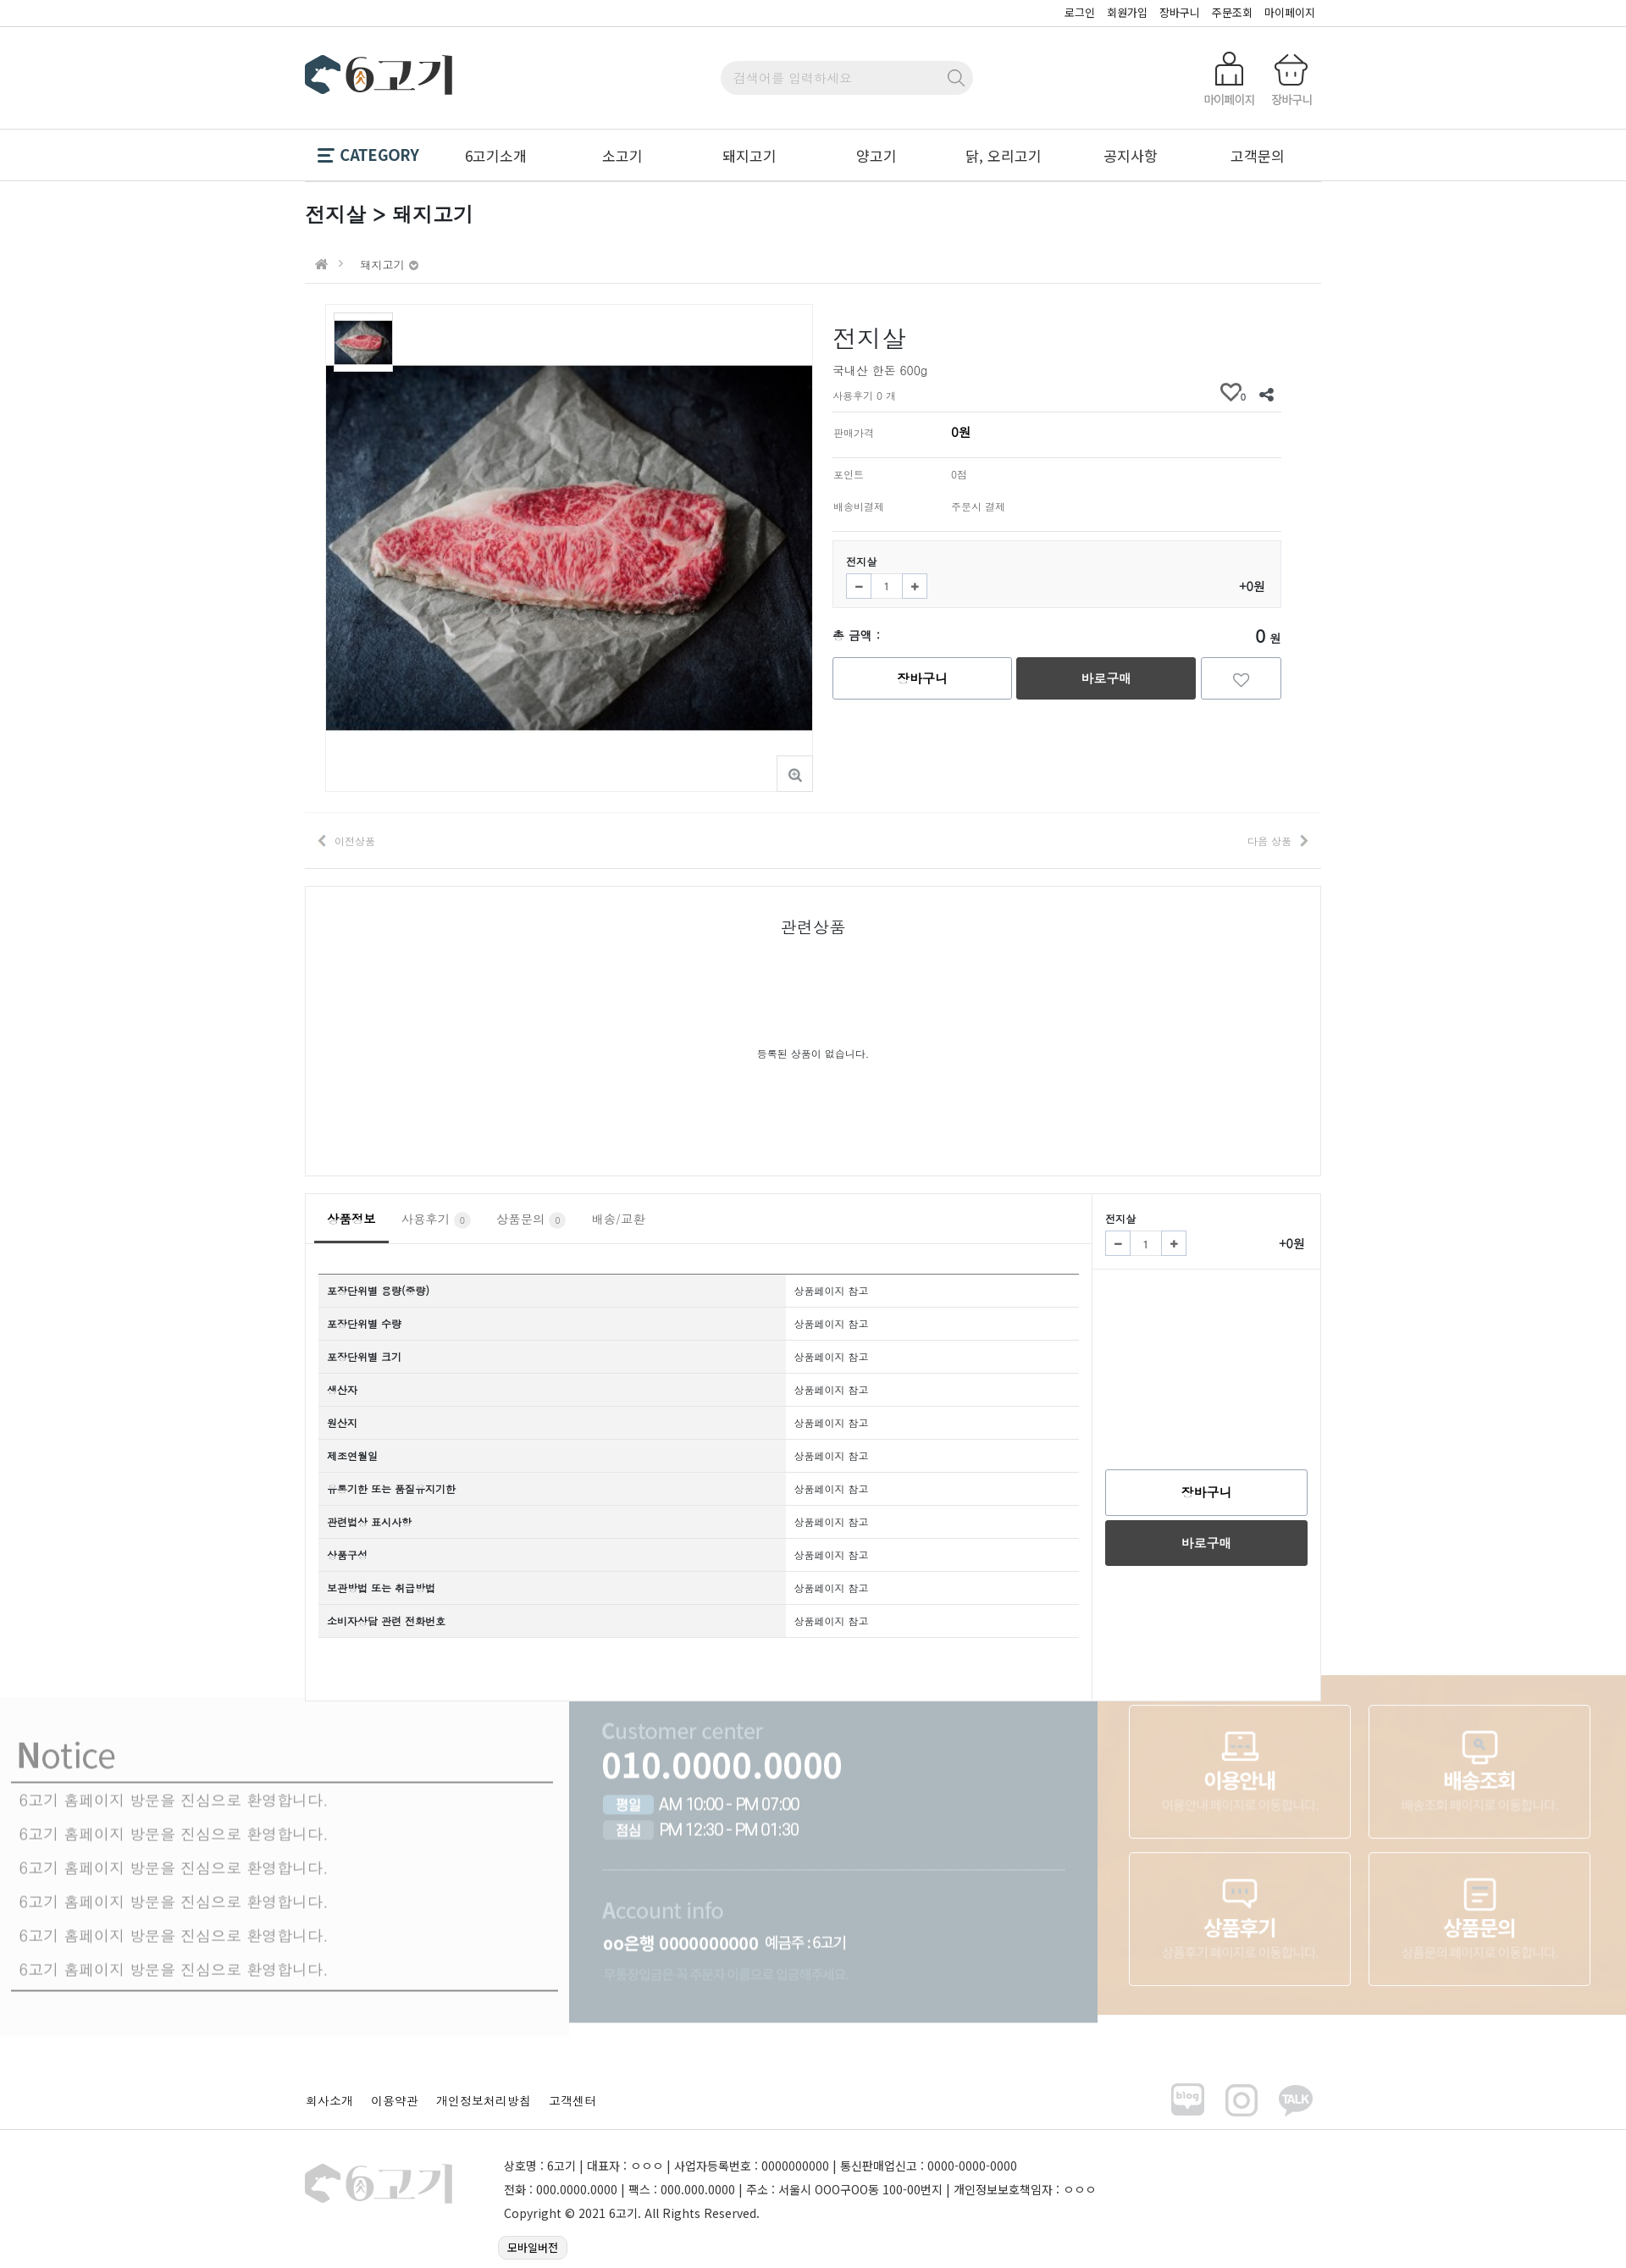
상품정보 (351, 1218)
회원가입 (1127, 12)
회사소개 (329, 2100)
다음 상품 (1269, 840)
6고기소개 (496, 155)
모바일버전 (532, 2247)
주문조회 (1232, 12)
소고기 (622, 155)
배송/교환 (618, 1218)
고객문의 (1258, 155)
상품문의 (531, 1219)
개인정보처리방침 (483, 2100)
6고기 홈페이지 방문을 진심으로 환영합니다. (173, 1755)
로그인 (1080, 12)
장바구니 (1179, 12)
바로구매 (1106, 678)
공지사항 (1130, 155)
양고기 (876, 155)
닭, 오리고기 (1003, 155)
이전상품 (355, 840)
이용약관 (394, 2100)
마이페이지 (1289, 12)
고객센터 (572, 2100)
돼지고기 (749, 155)
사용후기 (436, 1219)
